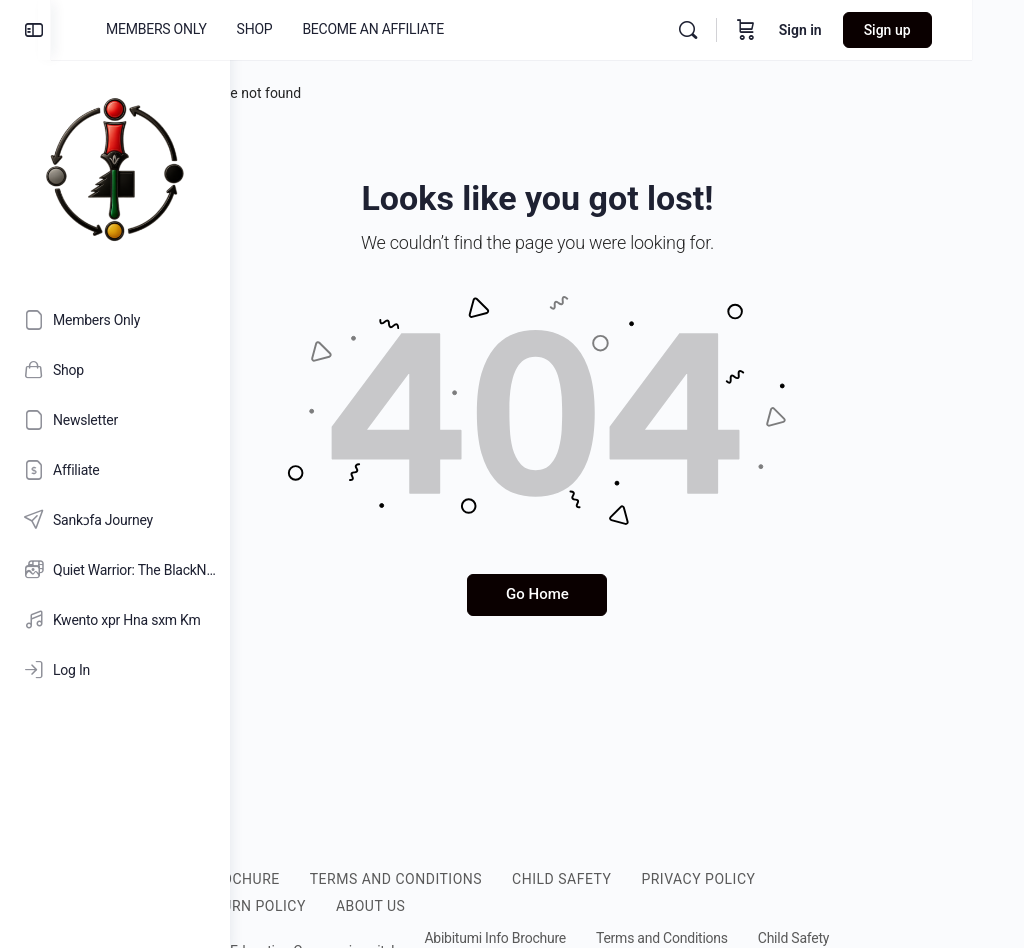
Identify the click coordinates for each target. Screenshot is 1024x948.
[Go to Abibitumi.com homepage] (115, 168)
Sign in (852, 30)
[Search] (740, 30)
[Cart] (798, 30)
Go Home (627, 594)
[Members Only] (115, 320)
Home (289, 93)
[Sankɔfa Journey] (115, 520)
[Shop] (115, 370)
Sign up (939, 30)
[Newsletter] (115, 420)
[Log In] (115, 670)
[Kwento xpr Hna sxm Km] (115, 620)
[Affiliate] (115, 470)
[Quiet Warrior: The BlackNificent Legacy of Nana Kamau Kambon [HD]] (115, 570)
